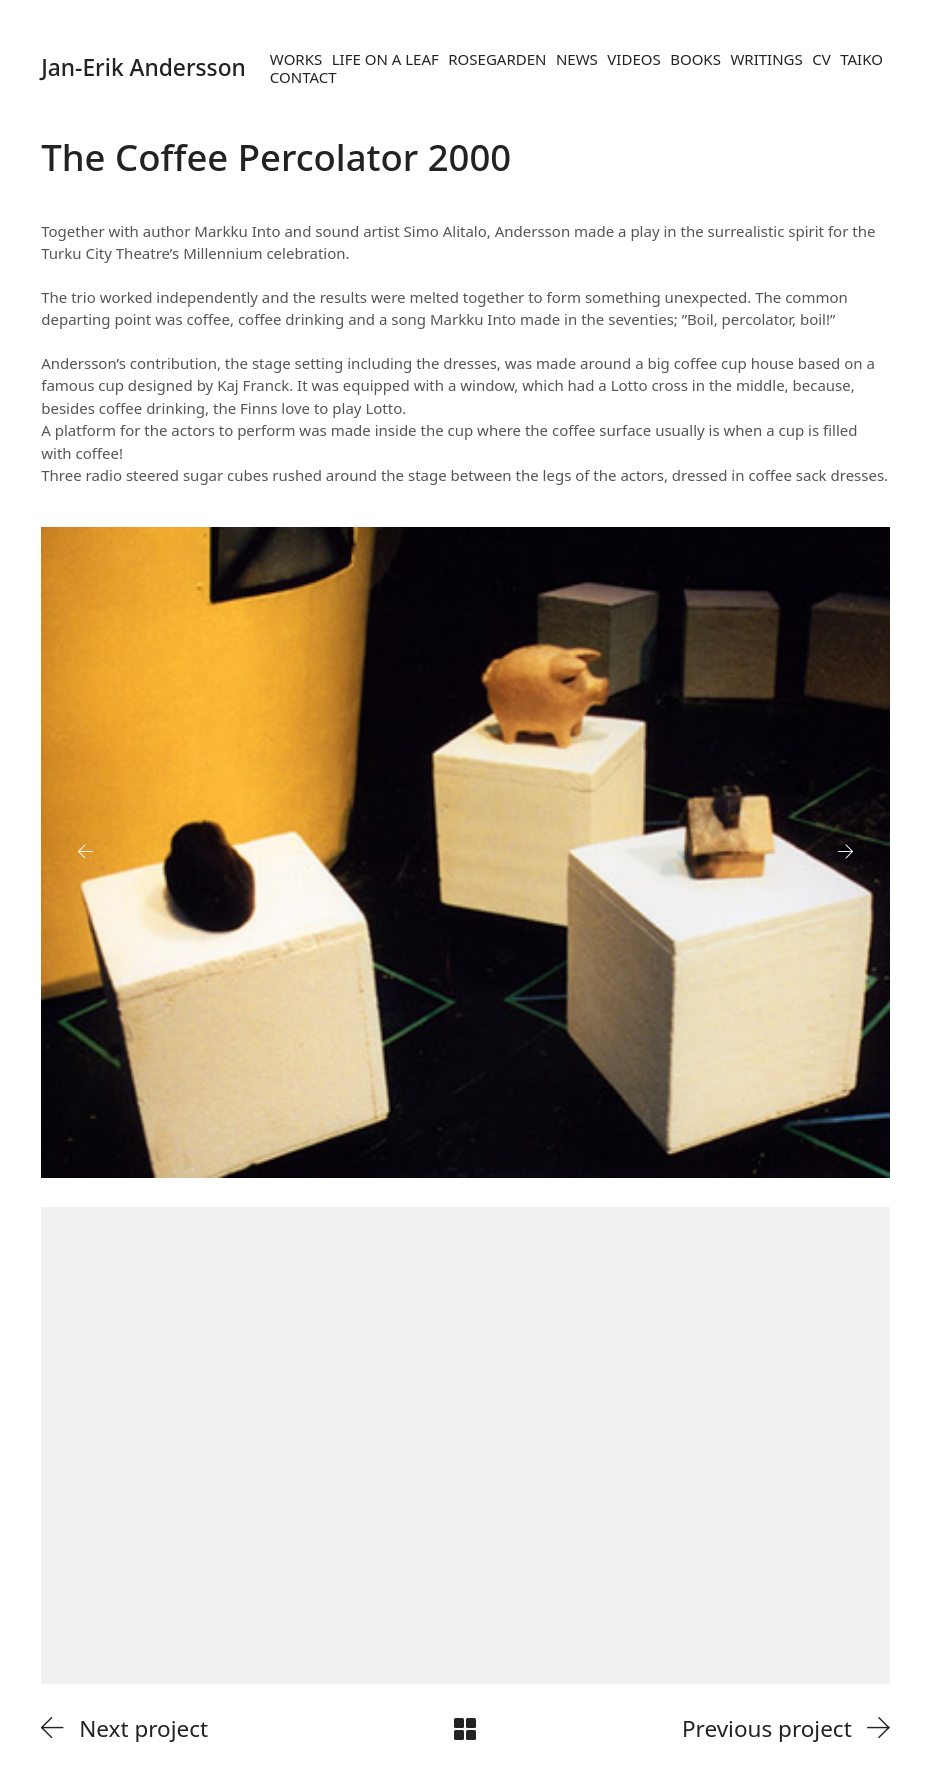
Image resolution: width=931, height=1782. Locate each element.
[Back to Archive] (465, 1729)
